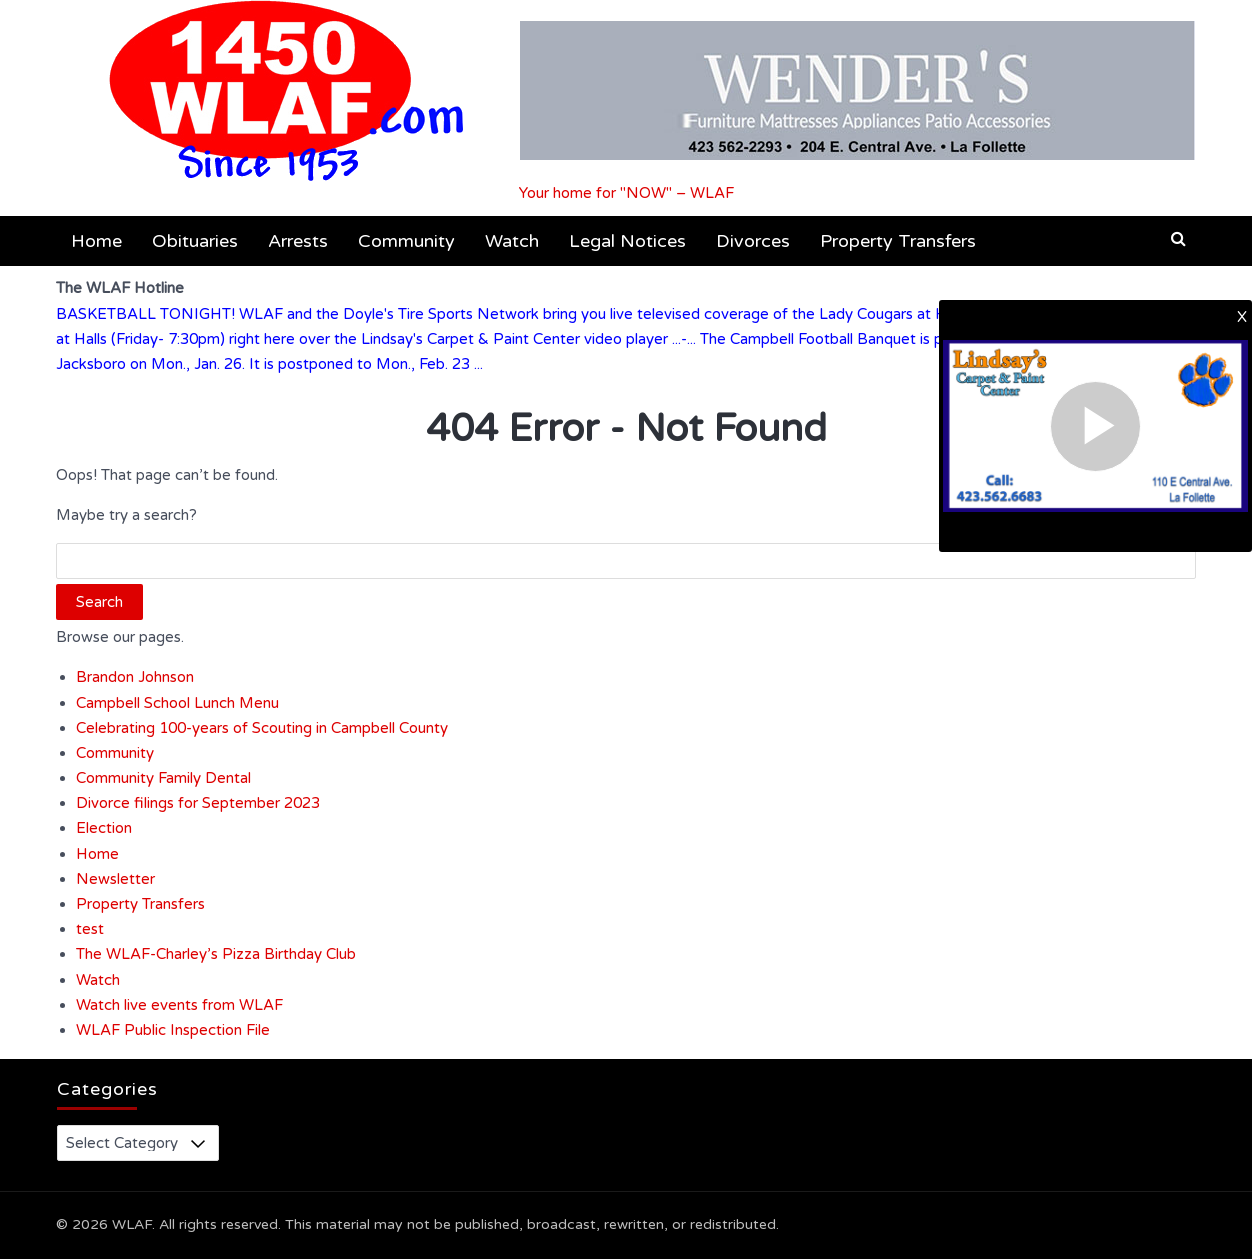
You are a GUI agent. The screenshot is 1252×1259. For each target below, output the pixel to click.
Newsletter (115, 879)
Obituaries (195, 241)
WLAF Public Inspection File (173, 1030)
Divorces (753, 241)
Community (406, 241)
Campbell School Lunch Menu (177, 703)
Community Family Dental (163, 778)
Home (96, 241)
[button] (1178, 239)
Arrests (298, 241)
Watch (512, 241)
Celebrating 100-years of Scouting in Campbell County (262, 728)
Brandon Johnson (135, 677)
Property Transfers (898, 241)
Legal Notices (627, 241)
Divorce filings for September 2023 (198, 803)
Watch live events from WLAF (179, 1005)
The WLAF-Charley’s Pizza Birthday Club (216, 954)
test (90, 929)
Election (104, 828)
